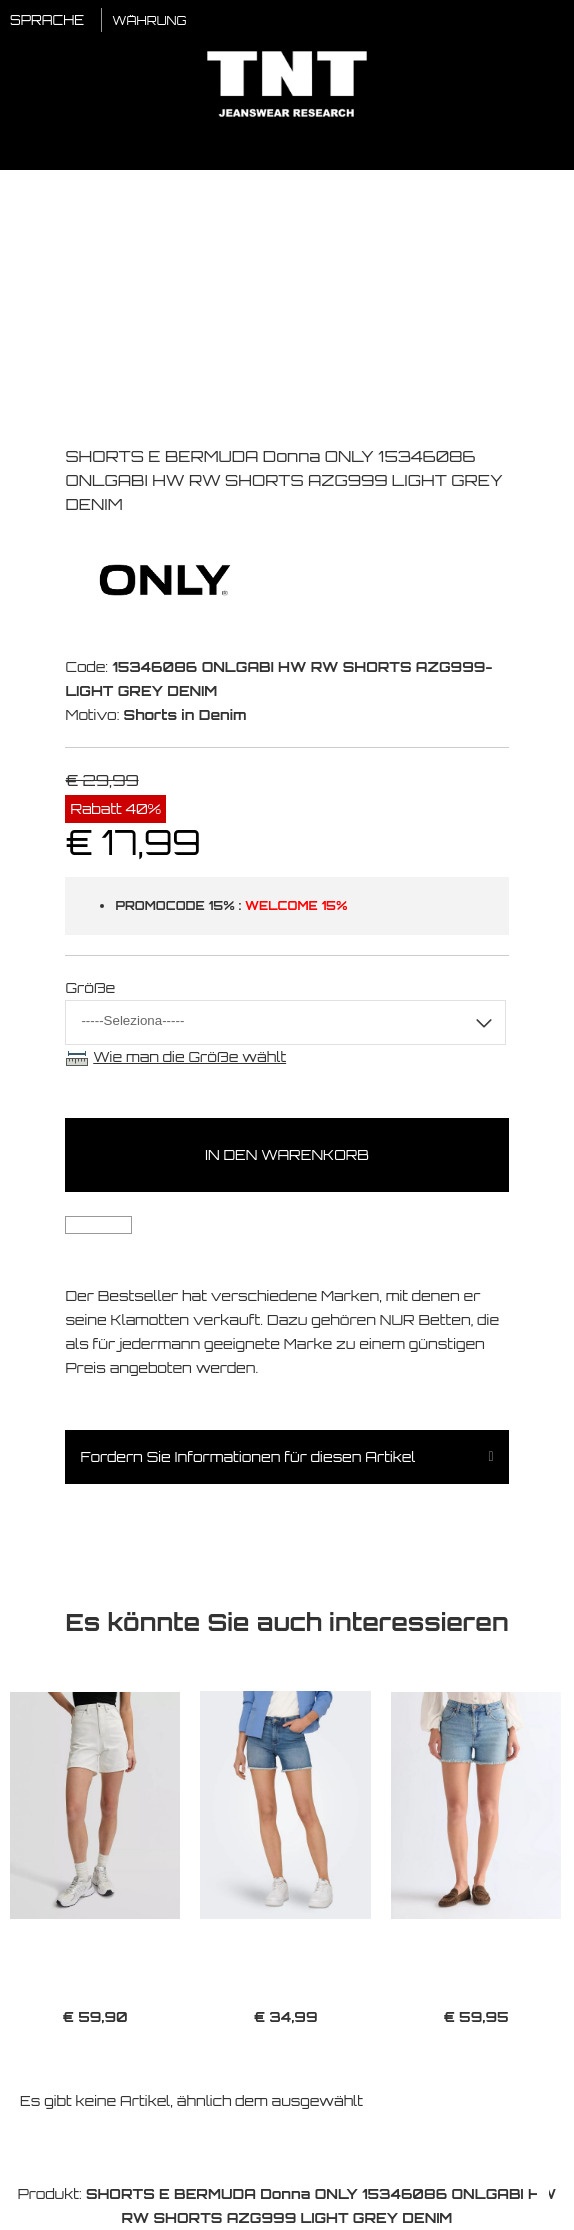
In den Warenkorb (287, 1154)
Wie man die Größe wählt (189, 1056)
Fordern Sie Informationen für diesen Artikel (247, 1456)
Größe (90, 987)
